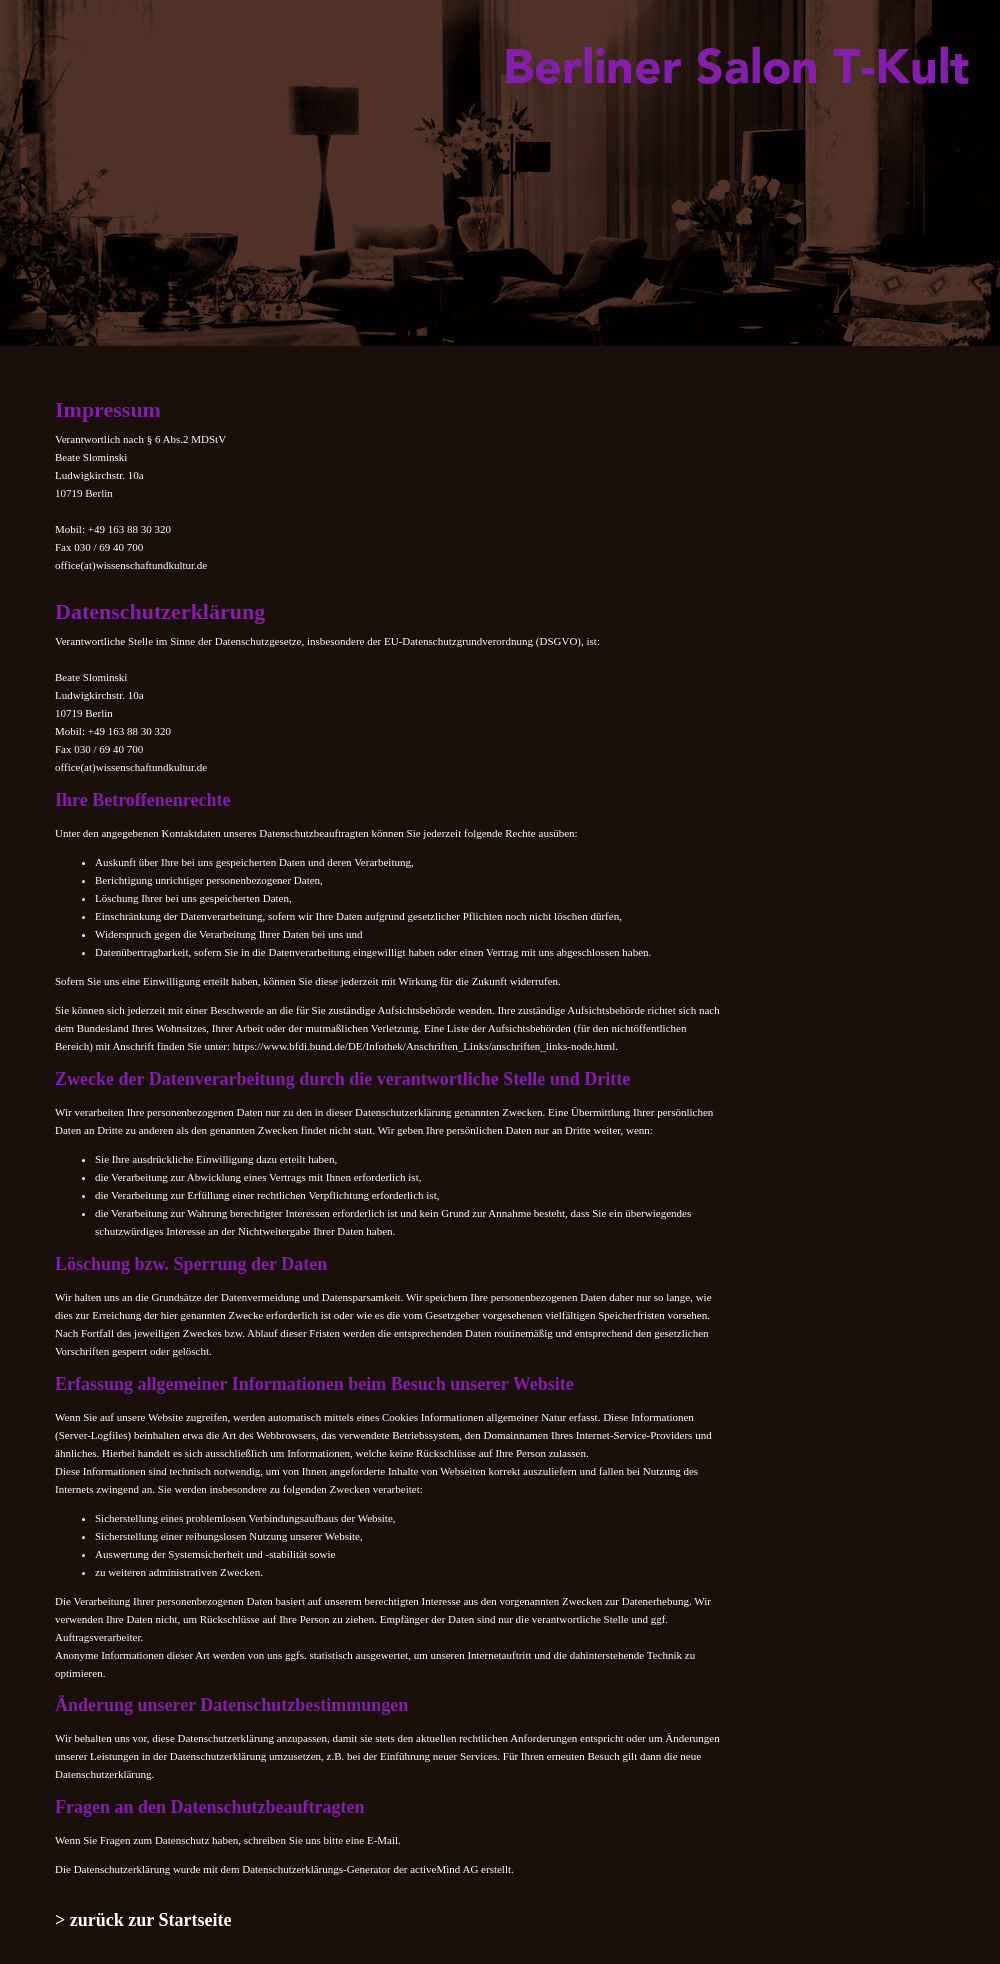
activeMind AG (444, 1869)
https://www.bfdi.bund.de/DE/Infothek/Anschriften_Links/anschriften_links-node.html (424, 1046)
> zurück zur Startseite (143, 1920)
